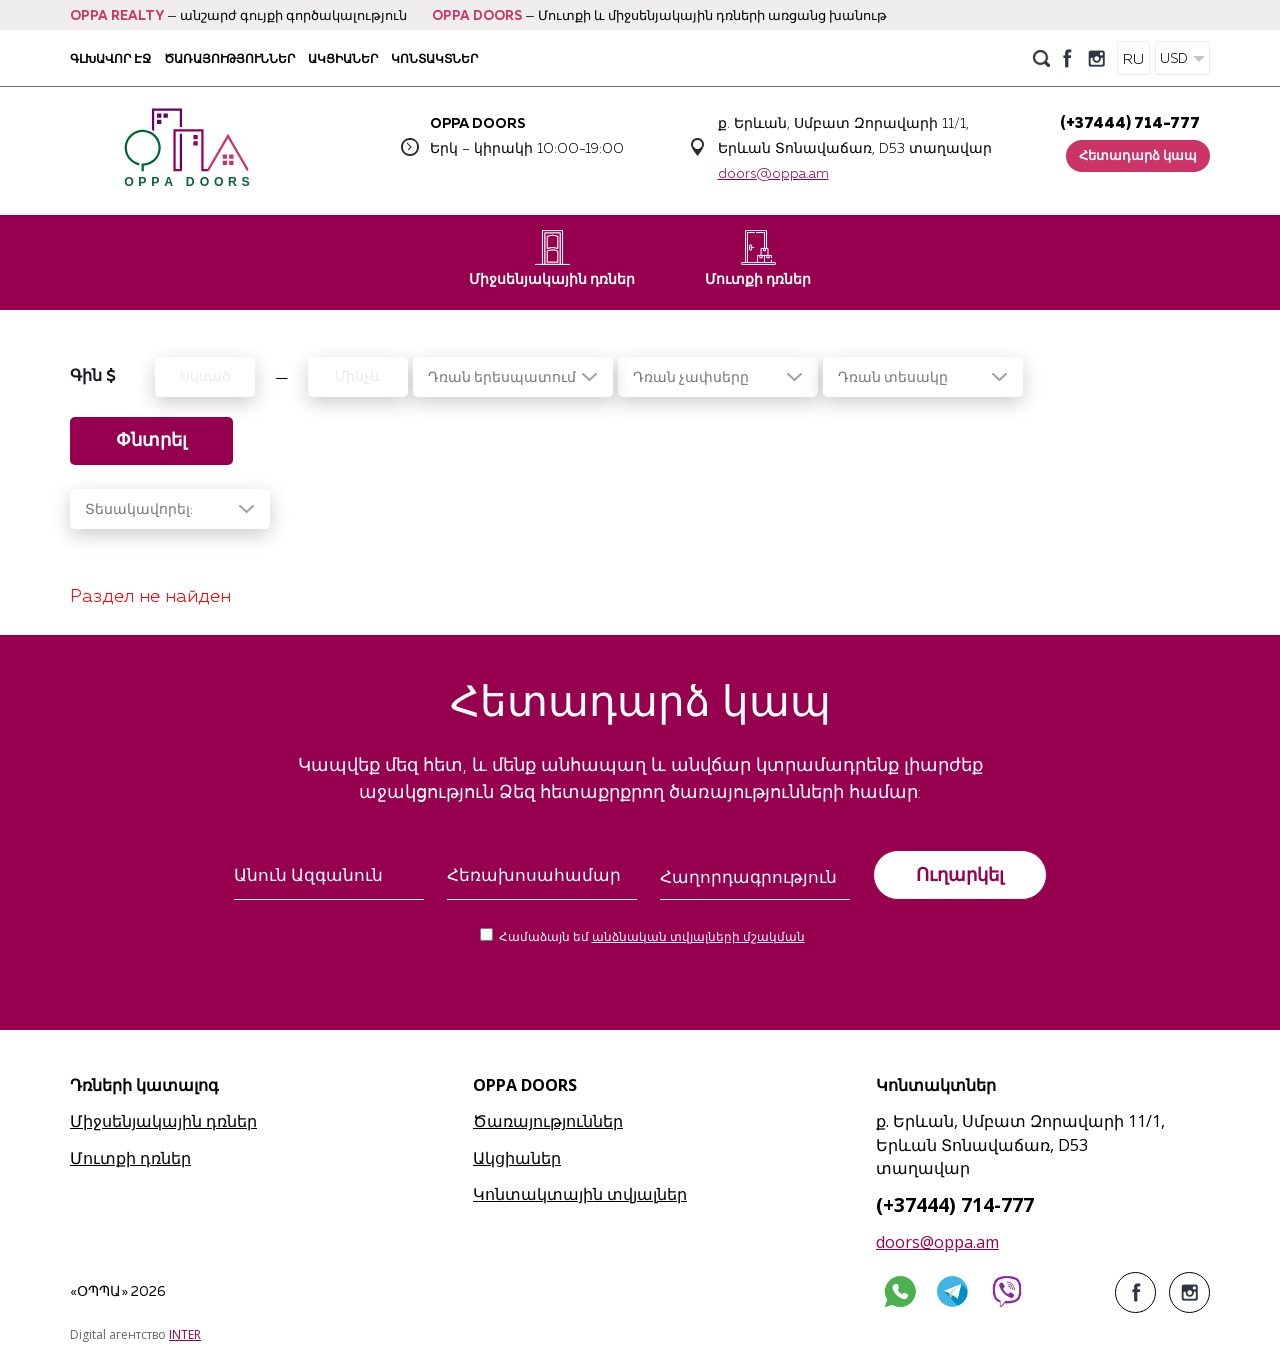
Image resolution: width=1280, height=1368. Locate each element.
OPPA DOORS (477, 16)
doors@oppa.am (773, 174)
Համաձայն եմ (652, 938)
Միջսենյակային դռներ (552, 258)
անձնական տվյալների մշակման (698, 938)
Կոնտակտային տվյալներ (580, 1194)
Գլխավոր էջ (110, 58)
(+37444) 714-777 (1130, 123)
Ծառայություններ (229, 58)
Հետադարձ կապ (1138, 156)
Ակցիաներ (343, 58)
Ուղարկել (960, 875)
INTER (185, 1334)
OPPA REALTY (117, 16)
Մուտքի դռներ (758, 258)
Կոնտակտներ (434, 58)
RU (1133, 59)
